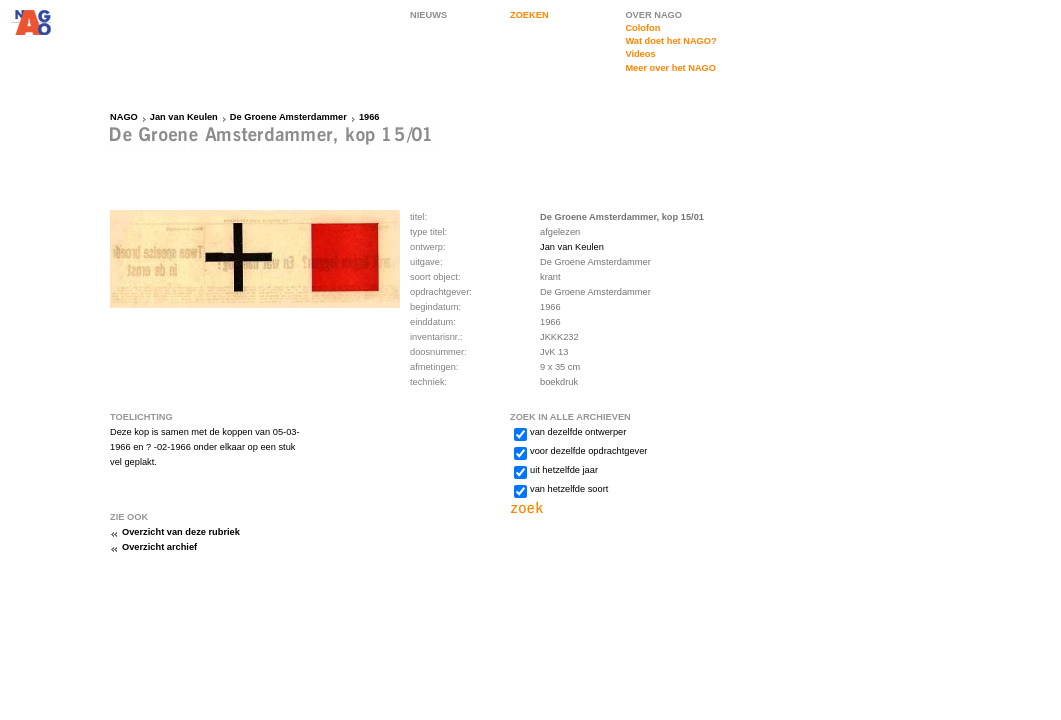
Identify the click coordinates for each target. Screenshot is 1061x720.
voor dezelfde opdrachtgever (588, 451)
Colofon (642, 28)
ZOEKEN (529, 15)
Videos (640, 54)
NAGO (124, 117)
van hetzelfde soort (569, 489)
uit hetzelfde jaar (564, 470)
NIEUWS (428, 15)
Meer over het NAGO (670, 68)
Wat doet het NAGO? (670, 41)
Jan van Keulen (184, 117)
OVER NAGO (653, 15)
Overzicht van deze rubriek (181, 532)
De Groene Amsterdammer (288, 117)
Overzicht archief (159, 547)
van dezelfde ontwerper (578, 432)
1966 (369, 117)
